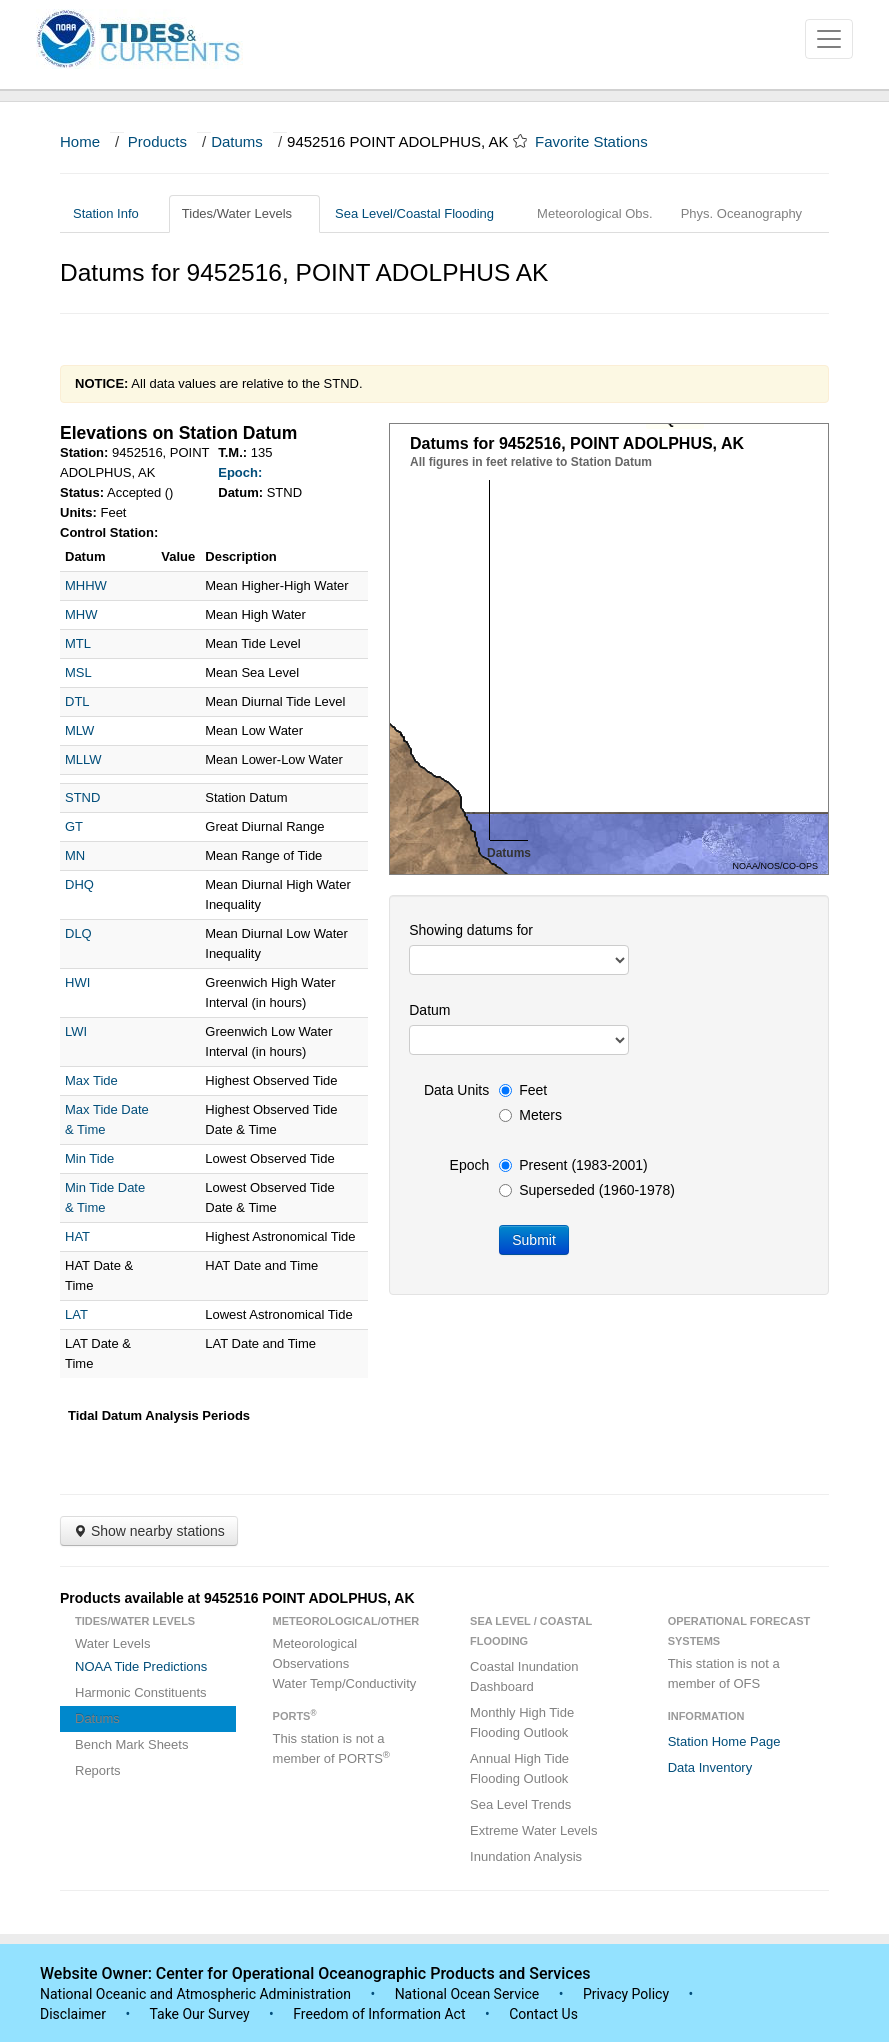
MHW (81, 614)
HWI (77, 982)
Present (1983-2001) (573, 1165)
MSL (78, 672)
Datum (429, 1010)
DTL (77, 701)
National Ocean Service (467, 1994)
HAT (77, 1236)
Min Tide (89, 1158)
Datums (237, 141)
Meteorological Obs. (595, 213)
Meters (530, 1115)
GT (74, 826)
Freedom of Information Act (379, 2014)
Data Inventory (710, 1767)
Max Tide (91, 1080)
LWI (76, 1031)
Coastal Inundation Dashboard (524, 1676)
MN (75, 855)
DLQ (78, 933)
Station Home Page (724, 1741)
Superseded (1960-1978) (587, 1190)
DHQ (79, 884)
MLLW (83, 759)
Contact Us (543, 2014)
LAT (76, 1314)
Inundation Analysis (526, 1856)
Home (80, 141)
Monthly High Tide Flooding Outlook (522, 1722)
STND (82, 797)
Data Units (456, 1090)
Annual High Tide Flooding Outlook (519, 1768)
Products (157, 141)
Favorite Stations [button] (601, 141)
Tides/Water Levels (244, 213)
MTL (78, 643)
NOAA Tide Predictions (141, 1666)
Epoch (470, 1165)
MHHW (86, 585)
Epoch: (240, 472)
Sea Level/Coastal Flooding (422, 213)
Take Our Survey (201, 2014)
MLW (79, 730)
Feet (523, 1090)
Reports (98, 1770)
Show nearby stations (149, 1531)
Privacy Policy (626, 1994)
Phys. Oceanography (741, 213)
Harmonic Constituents (141, 1692)
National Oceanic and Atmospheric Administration (195, 1994)
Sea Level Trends (520, 1804)
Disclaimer (73, 2014)
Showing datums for (471, 930)
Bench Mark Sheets (131, 1744)
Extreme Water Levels (533, 1830)
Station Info (113, 213)
